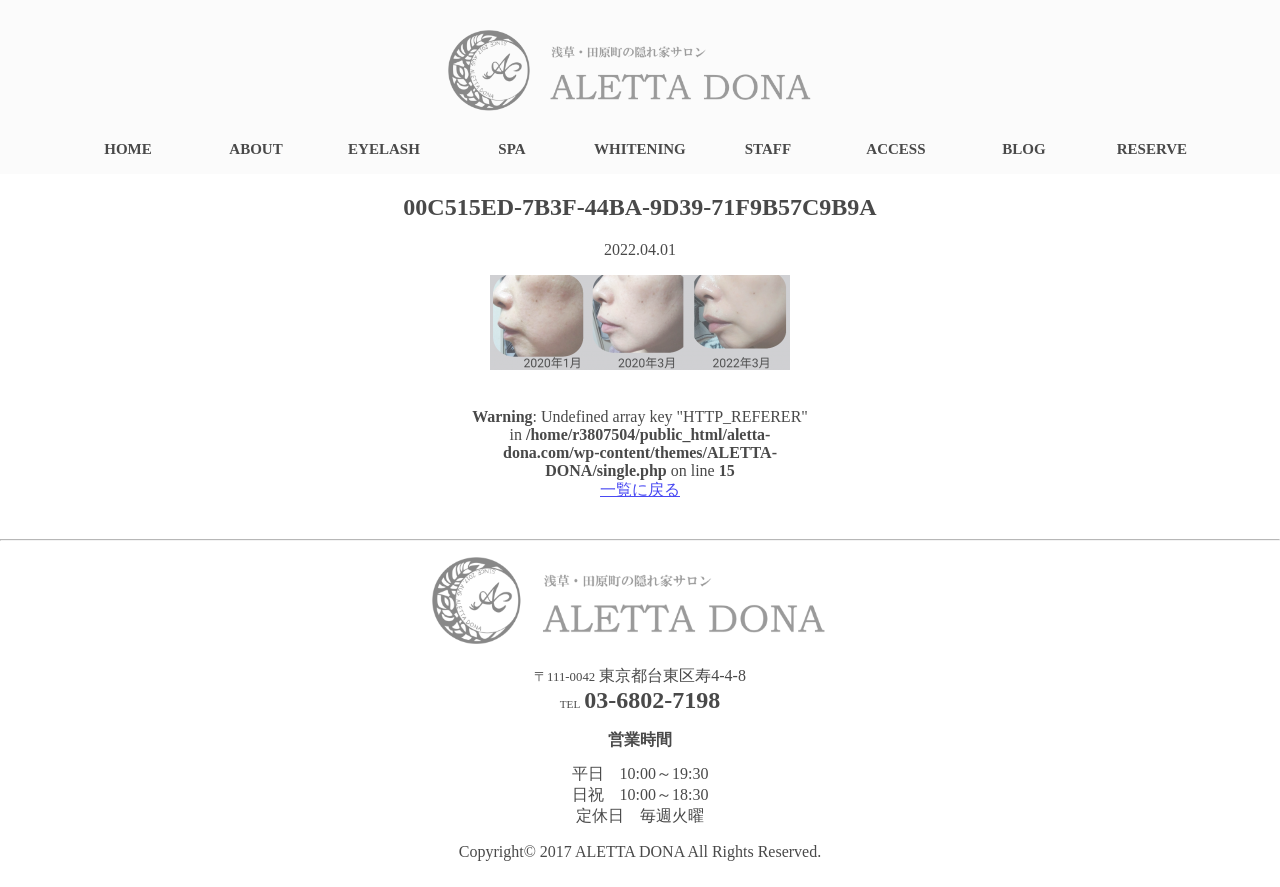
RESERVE (1152, 149)
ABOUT (255, 149)
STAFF (768, 149)
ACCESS (895, 149)
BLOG (1023, 149)
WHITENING (640, 149)
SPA (511, 149)
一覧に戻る (640, 489)
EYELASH (384, 149)
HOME (128, 149)
